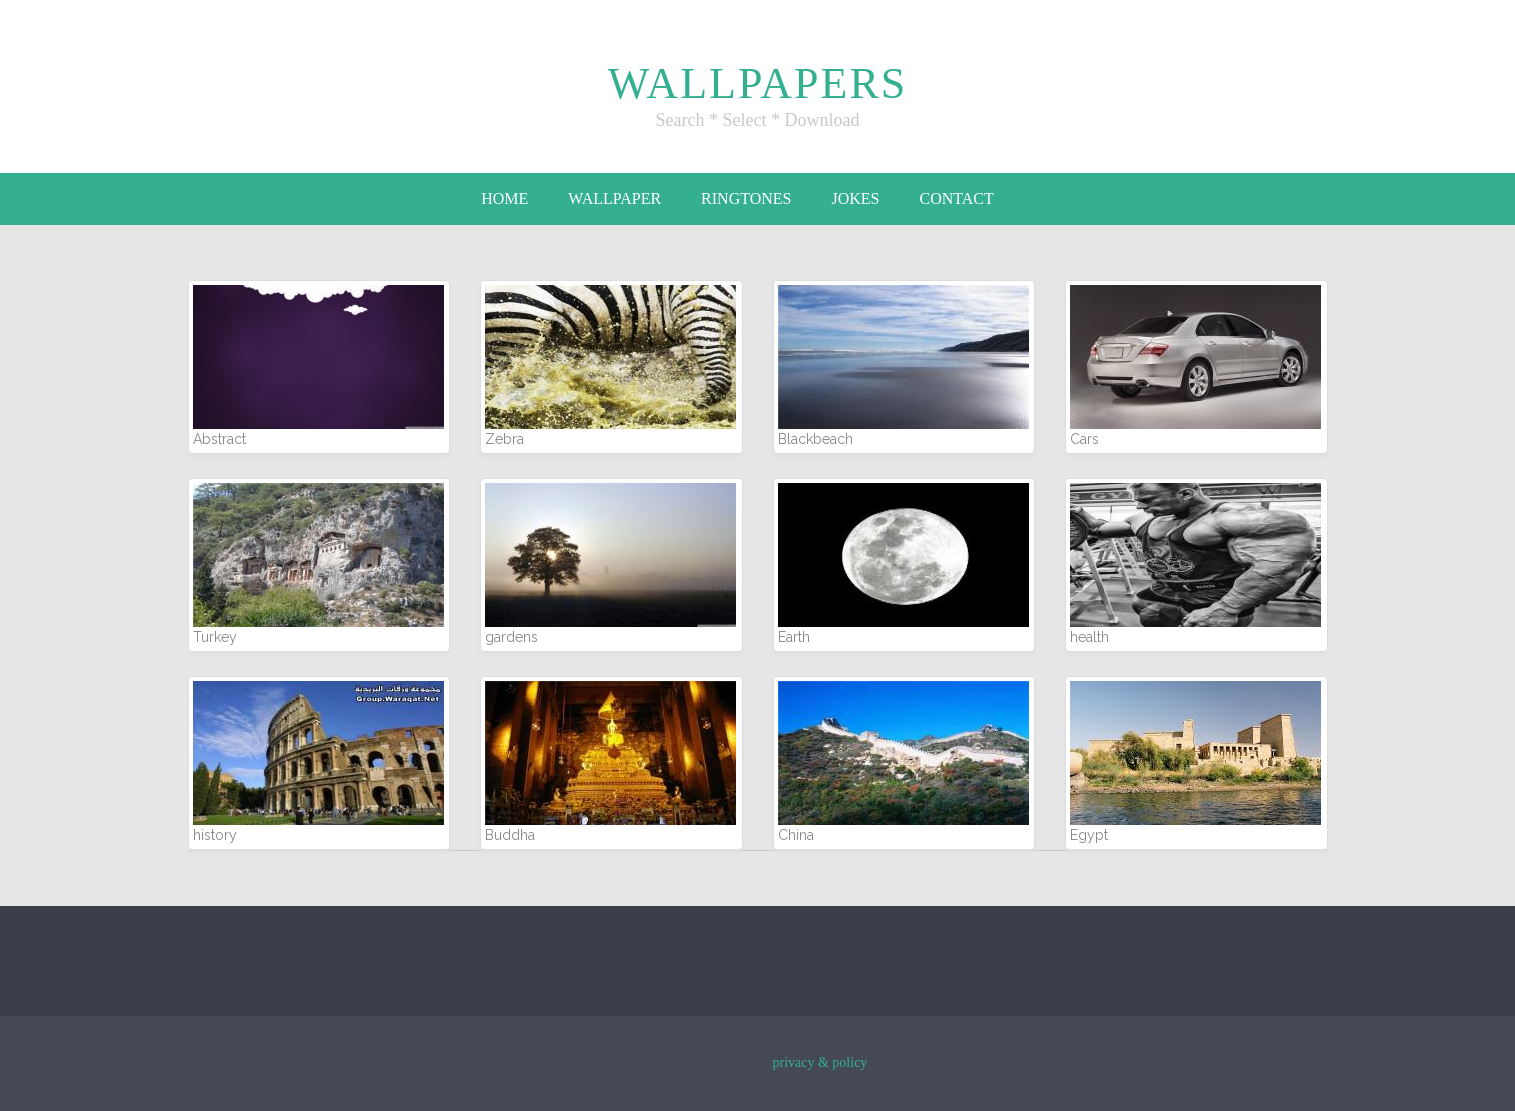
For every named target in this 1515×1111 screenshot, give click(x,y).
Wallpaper (614, 198)
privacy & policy (820, 1062)
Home (504, 198)
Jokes (855, 198)
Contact (956, 198)
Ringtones (746, 198)
